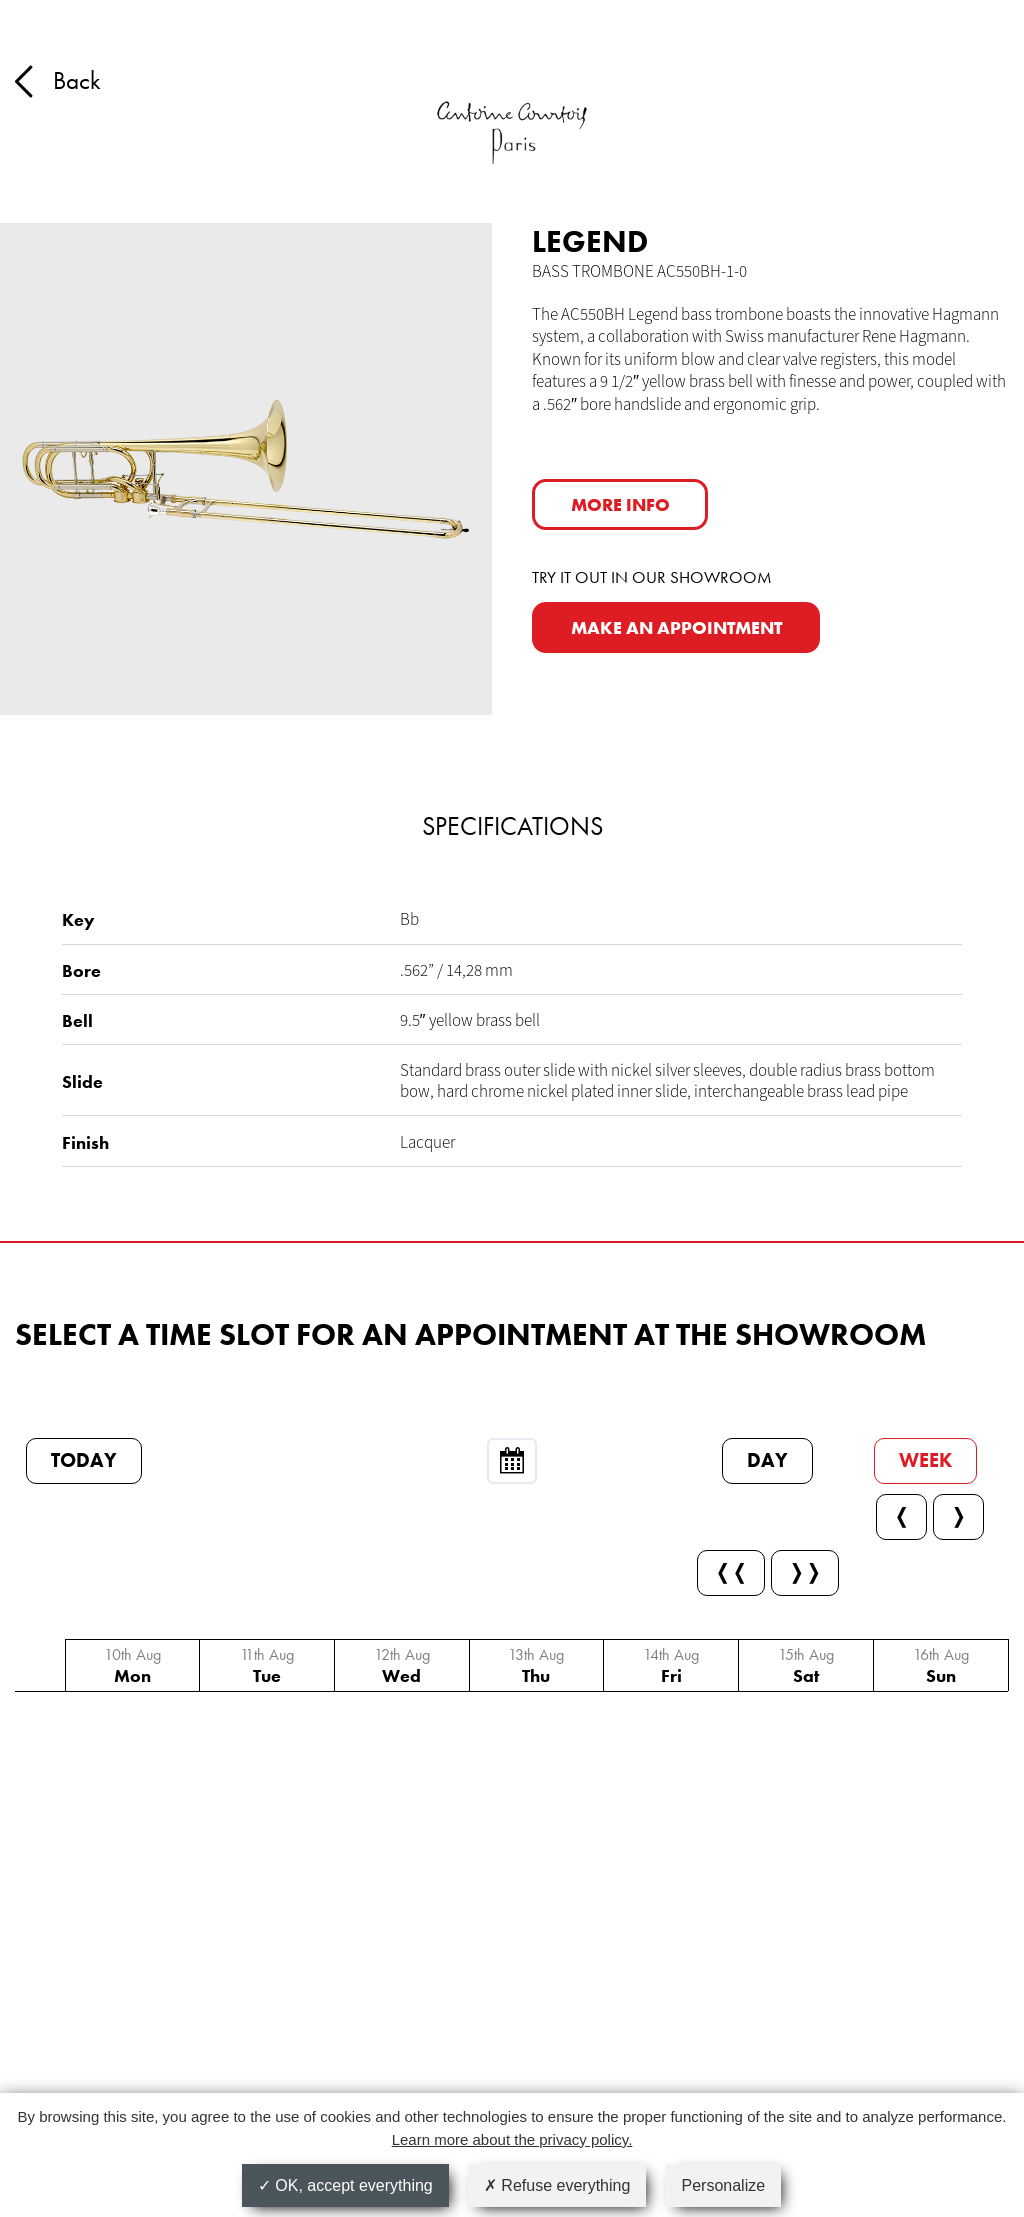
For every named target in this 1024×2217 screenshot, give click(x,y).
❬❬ (731, 1572)
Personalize (724, 2185)
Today (84, 1460)
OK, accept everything (345, 2185)
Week (925, 1460)
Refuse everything (557, 2185)
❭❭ (805, 1572)
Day (767, 1460)
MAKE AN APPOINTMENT (676, 627)
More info (620, 504)
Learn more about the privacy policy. (512, 2139)
